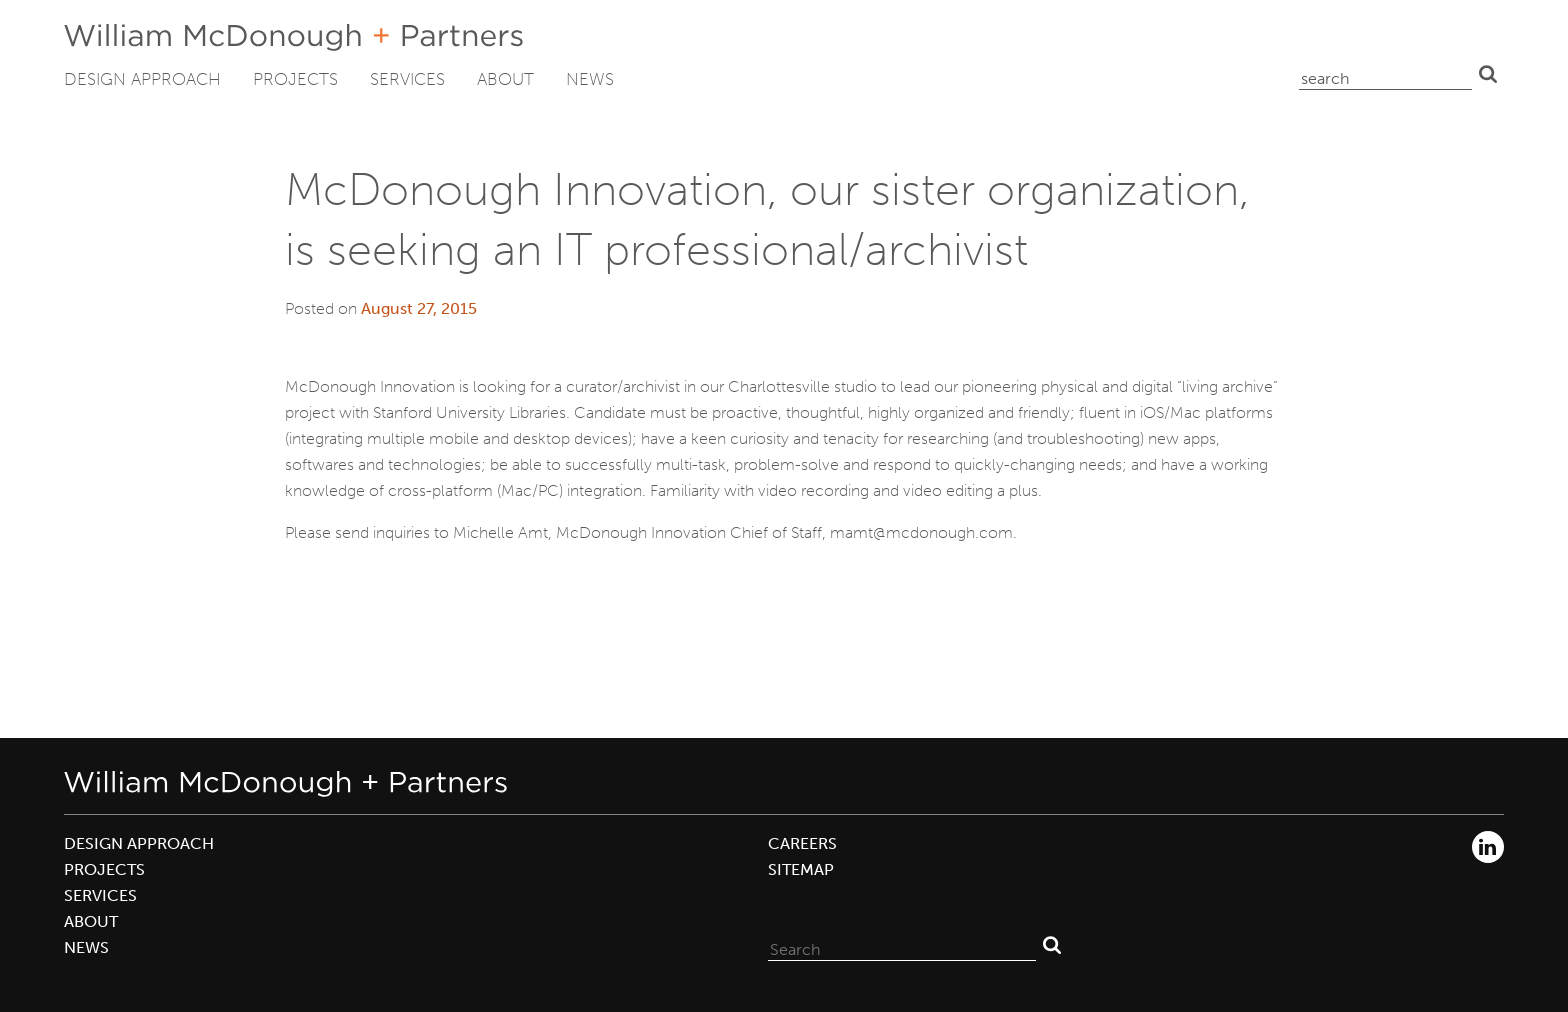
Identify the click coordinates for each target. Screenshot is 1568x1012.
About (505, 79)
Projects (295, 79)
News (590, 79)
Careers (802, 843)
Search (1488, 74)
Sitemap (801, 869)
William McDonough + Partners (293, 37)
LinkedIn (1488, 847)
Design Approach (142, 79)
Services (407, 79)
